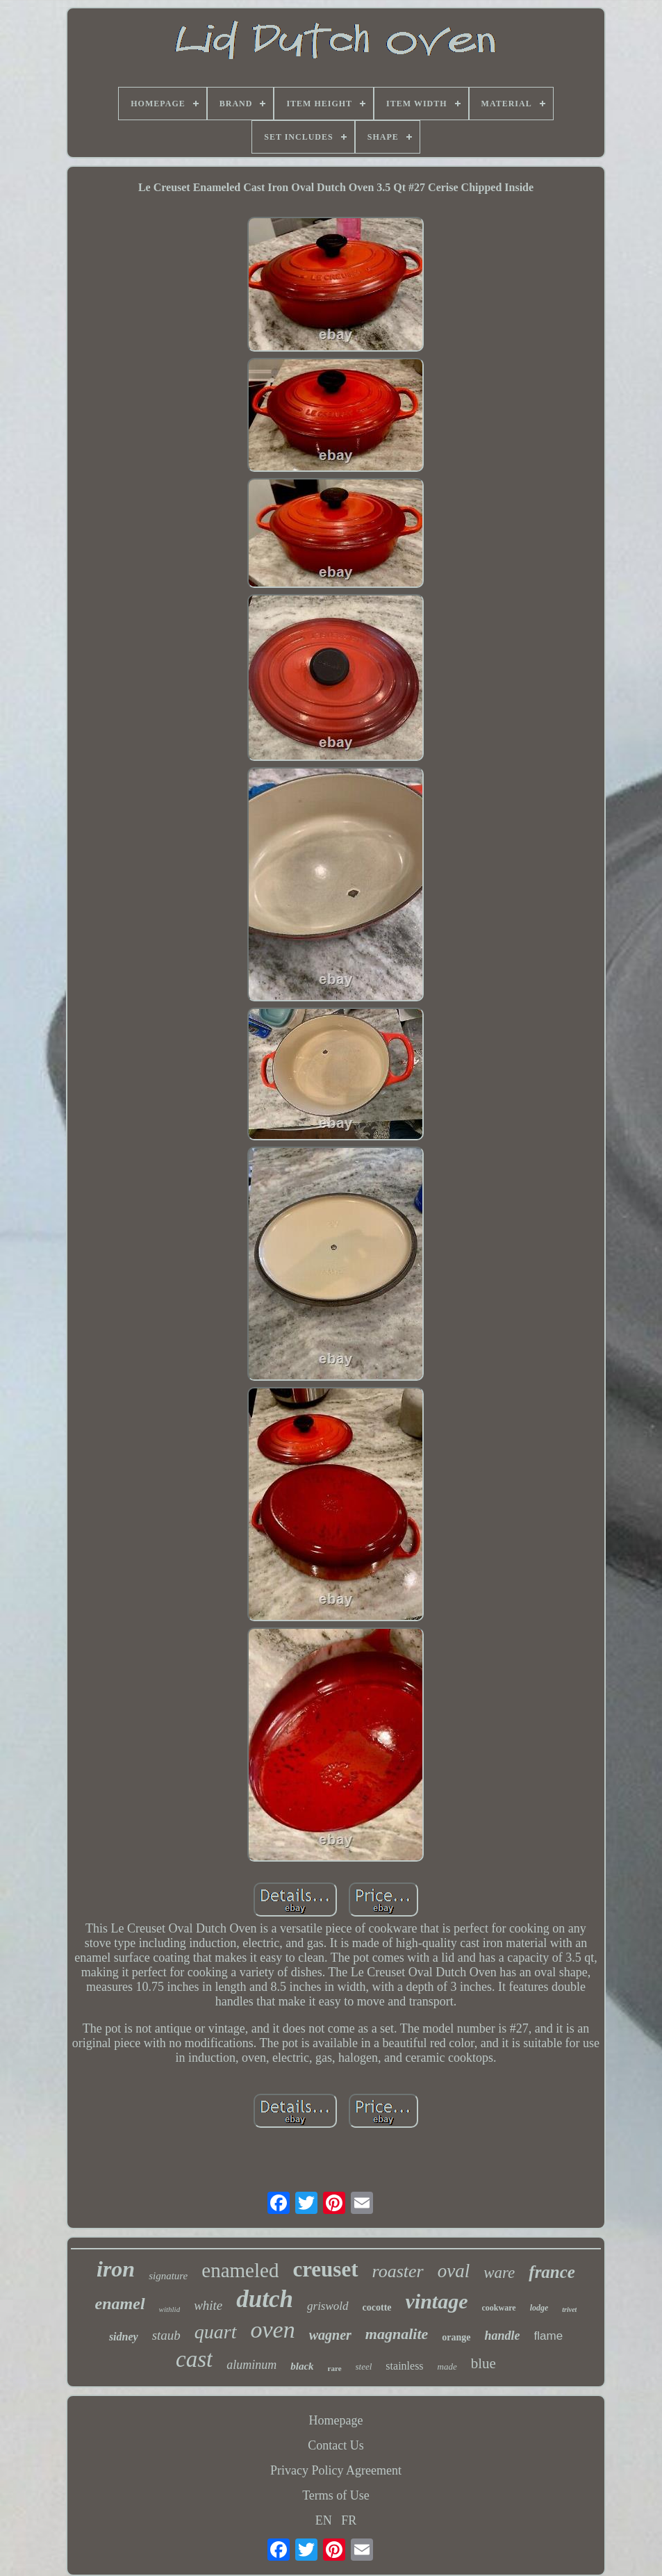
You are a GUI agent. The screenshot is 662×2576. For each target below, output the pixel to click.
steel (364, 2366)
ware (499, 2272)
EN (323, 2520)
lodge (539, 2308)
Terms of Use (336, 2495)
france (552, 2272)
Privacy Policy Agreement (336, 2470)
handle (502, 2336)
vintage (437, 2301)
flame (548, 2336)
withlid (170, 2309)
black (301, 2366)
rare (335, 2368)
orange (456, 2337)
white (208, 2305)
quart (216, 2332)
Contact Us (336, 2445)
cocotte (377, 2307)
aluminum (251, 2365)
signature (168, 2275)
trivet (569, 2309)
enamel (120, 2304)
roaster (398, 2271)
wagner (330, 2335)
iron (116, 2268)
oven (273, 2330)
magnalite (396, 2334)
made (447, 2366)
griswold (328, 2306)
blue (483, 2363)
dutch (264, 2299)
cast (194, 2359)
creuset (325, 2269)
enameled (240, 2270)
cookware (499, 2308)
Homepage (336, 2420)
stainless (404, 2366)
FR (348, 2520)
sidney (123, 2337)
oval (454, 2271)
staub (166, 2335)
